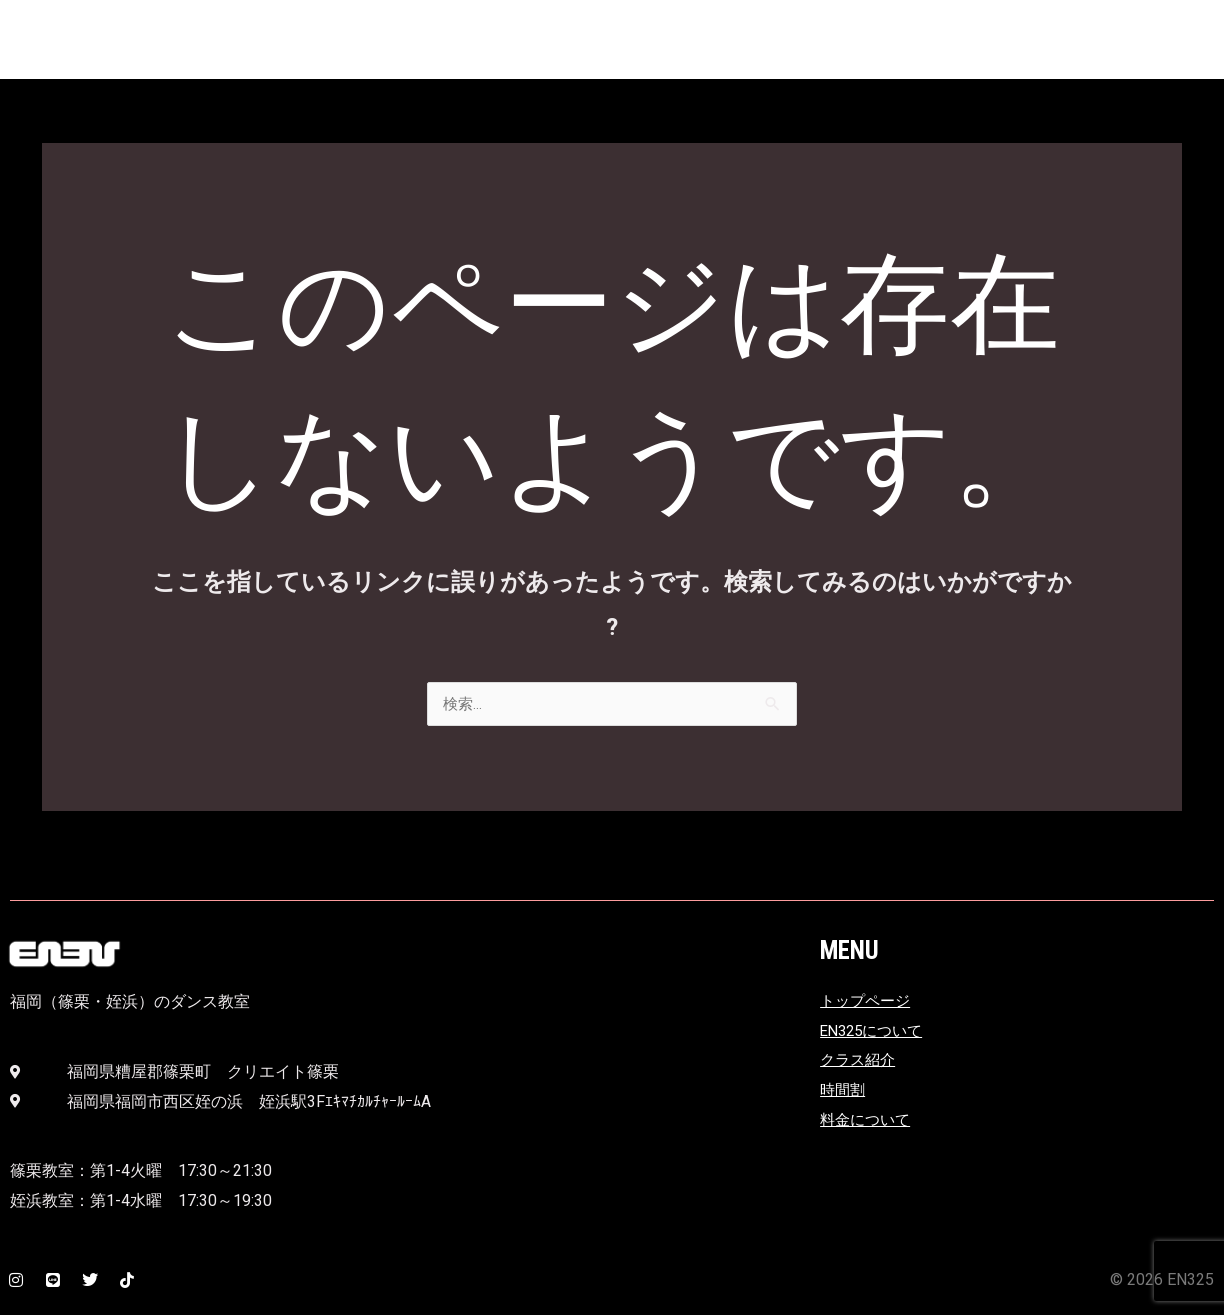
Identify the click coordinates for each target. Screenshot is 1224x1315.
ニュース (846, 43)
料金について (1038, 43)
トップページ (868, 1001)
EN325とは (534, 43)
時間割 (1142, 43)
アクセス (638, 43)
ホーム (934, 43)
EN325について (875, 1031)
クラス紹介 (742, 43)
